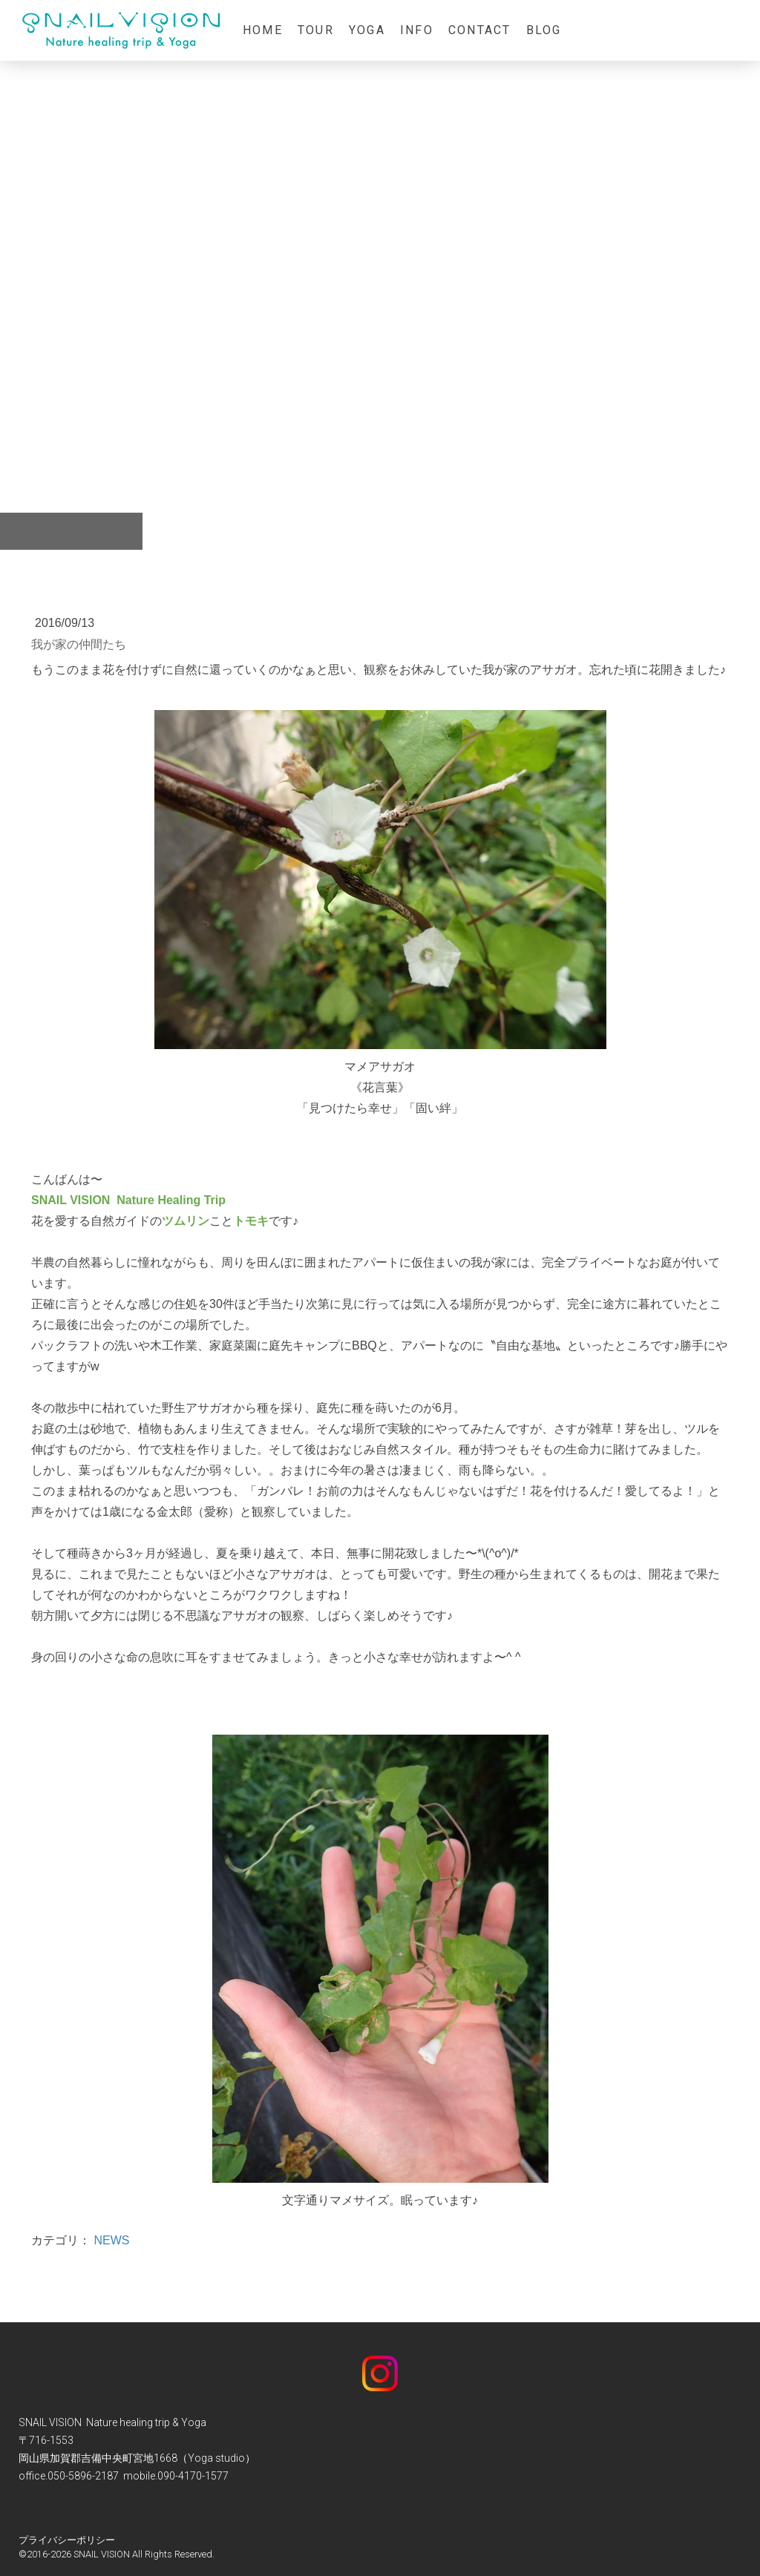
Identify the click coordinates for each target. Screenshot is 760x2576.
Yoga (367, 30)
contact (479, 30)
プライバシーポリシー (67, 2540)
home (263, 30)
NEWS (111, 2240)
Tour (316, 30)
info (416, 30)
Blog (544, 30)
